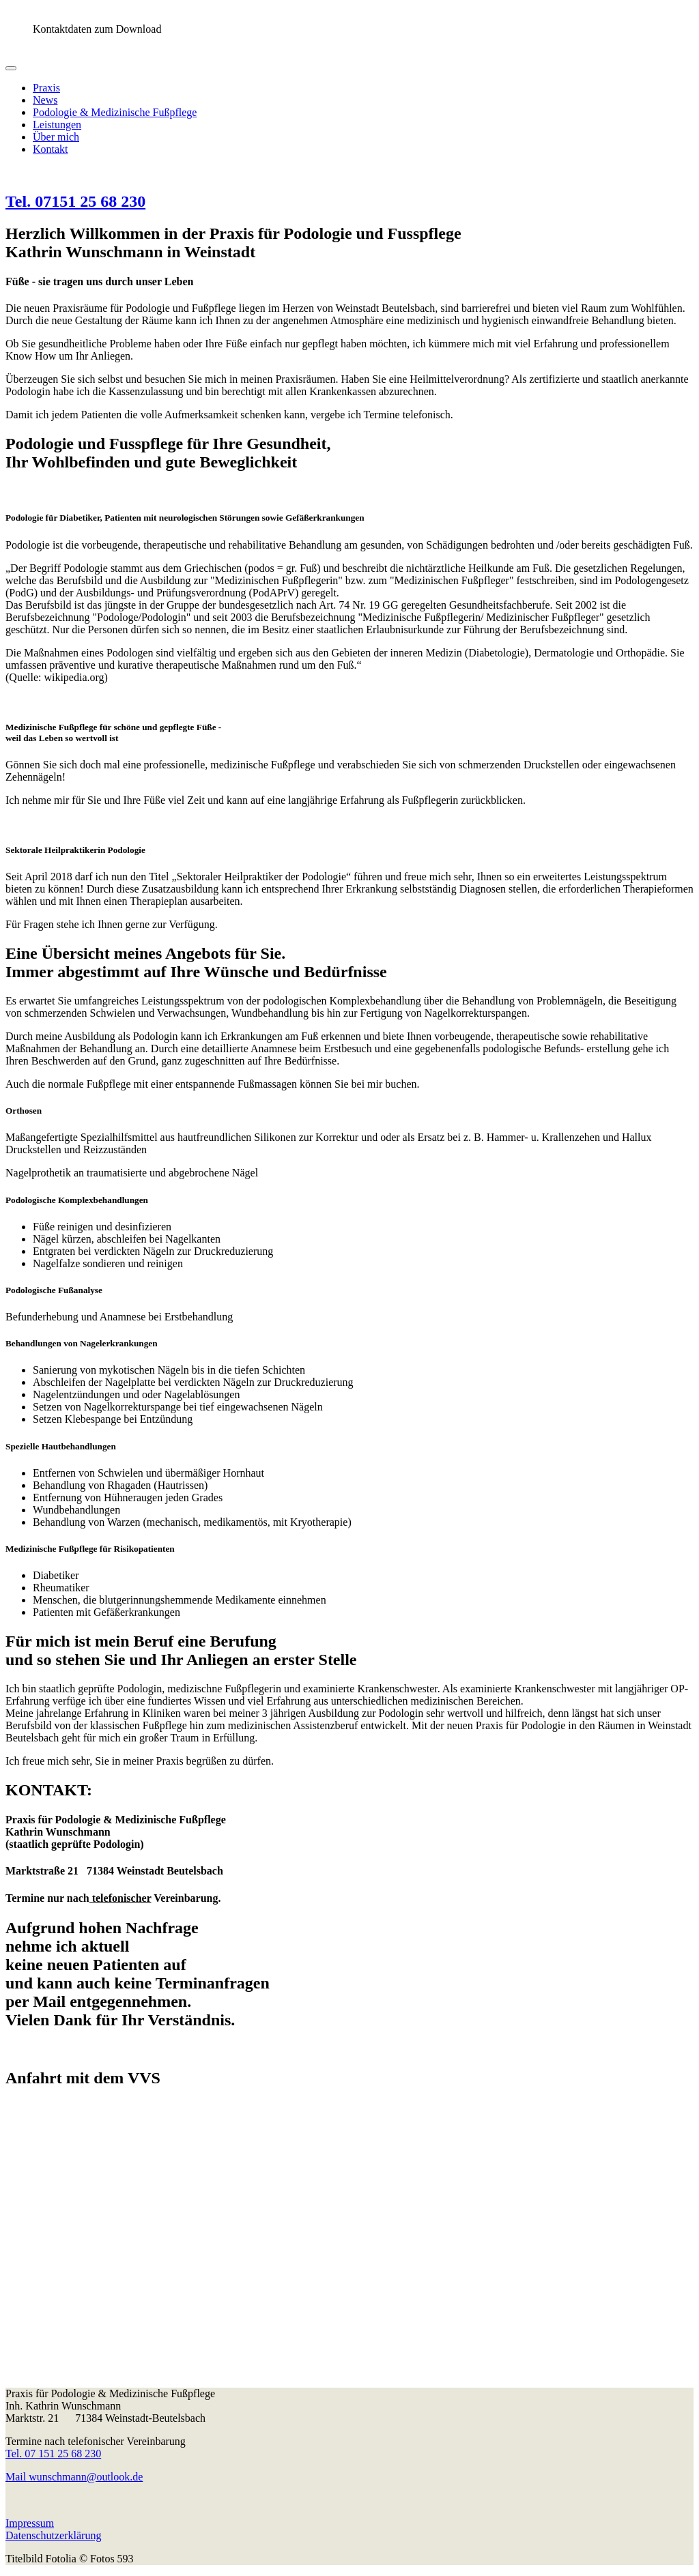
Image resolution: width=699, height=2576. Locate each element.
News (45, 100)
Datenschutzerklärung (53, 2535)
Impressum (29, 2523)
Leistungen (57, 124)
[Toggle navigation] (10, 68)
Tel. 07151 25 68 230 (75, 201)
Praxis (46, 87)
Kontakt (50, 149)
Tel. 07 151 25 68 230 (53, 2453)
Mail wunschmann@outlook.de (74, 2477)
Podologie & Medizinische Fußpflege (115, 112)
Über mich (56, 137)
